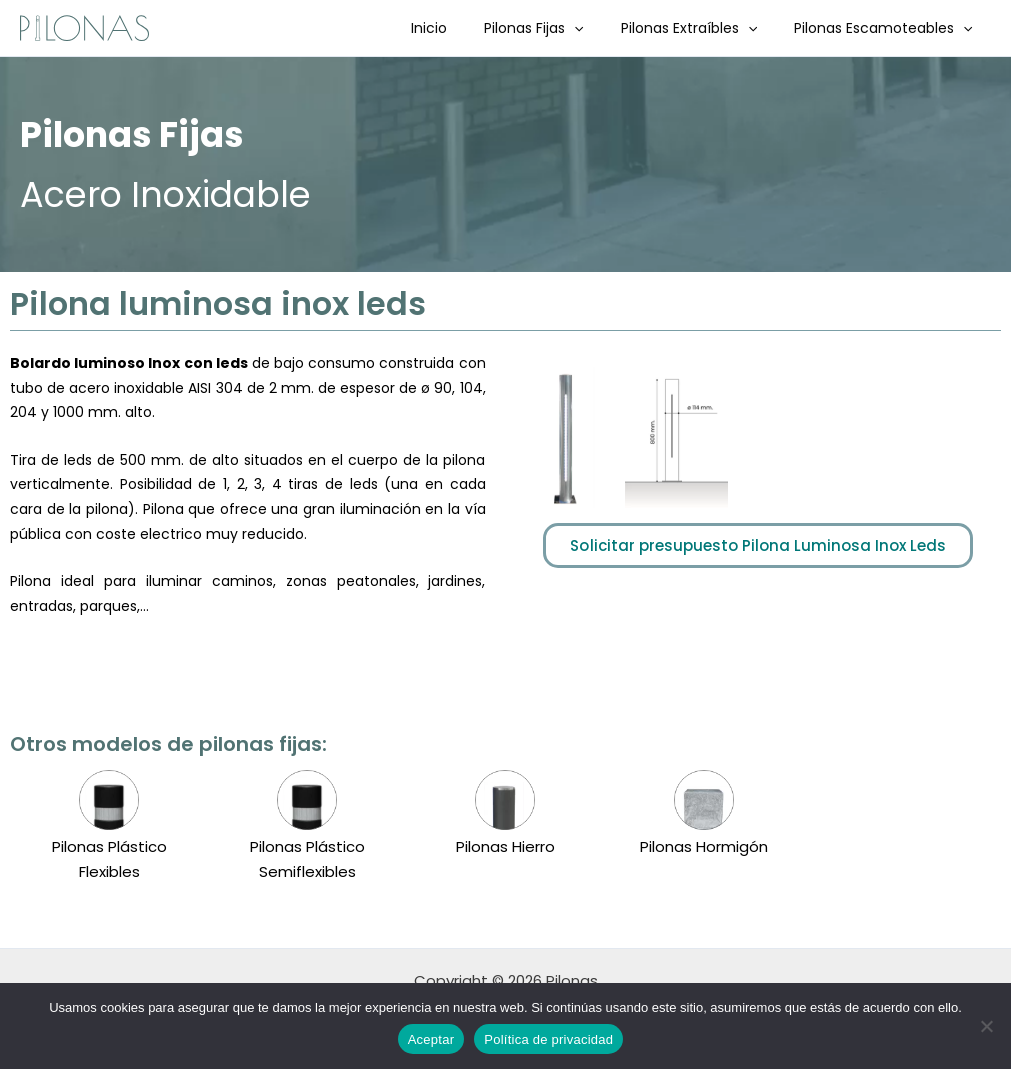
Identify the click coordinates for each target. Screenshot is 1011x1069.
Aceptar (431, 1039)
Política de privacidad (548, 1039)
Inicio (461, 28)
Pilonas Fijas (556, 28)
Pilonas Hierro (505, 846)
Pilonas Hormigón (704, 846)
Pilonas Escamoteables (888, 28)
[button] (597, 28)
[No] (986, 1026)
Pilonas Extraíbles (702, 28)
